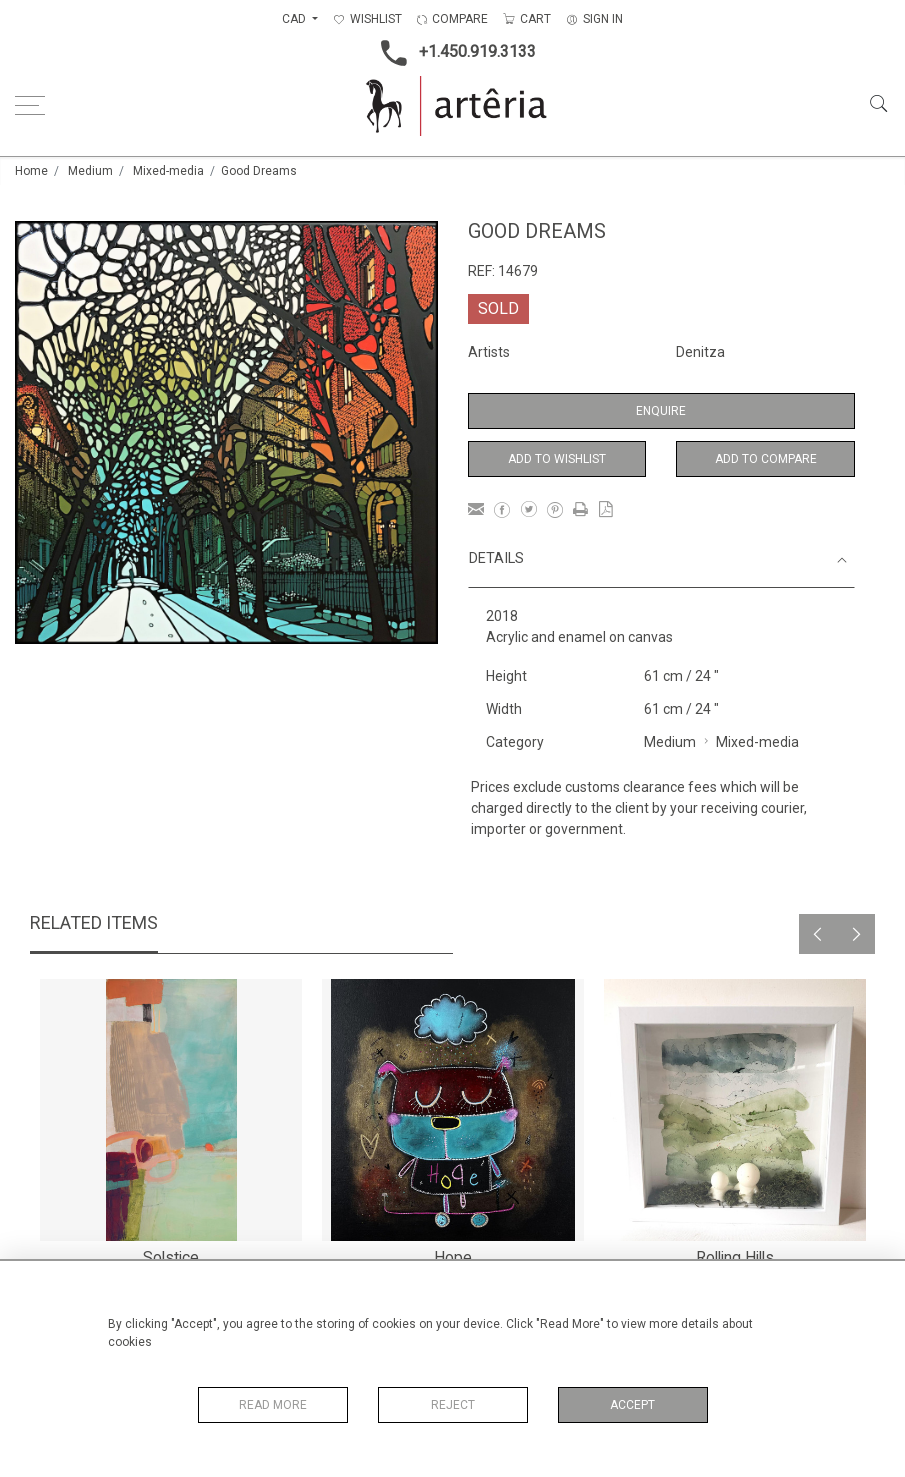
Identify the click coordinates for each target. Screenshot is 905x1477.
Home (31, 171)
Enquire (661, 411)
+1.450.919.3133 (452, 53)
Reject (453, 1405)
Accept (632, 1405)
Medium (90, 171)
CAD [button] (295, 19)
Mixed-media (168, 171)
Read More (273, 1405)
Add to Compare (766, 459)
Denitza (700, 352)
